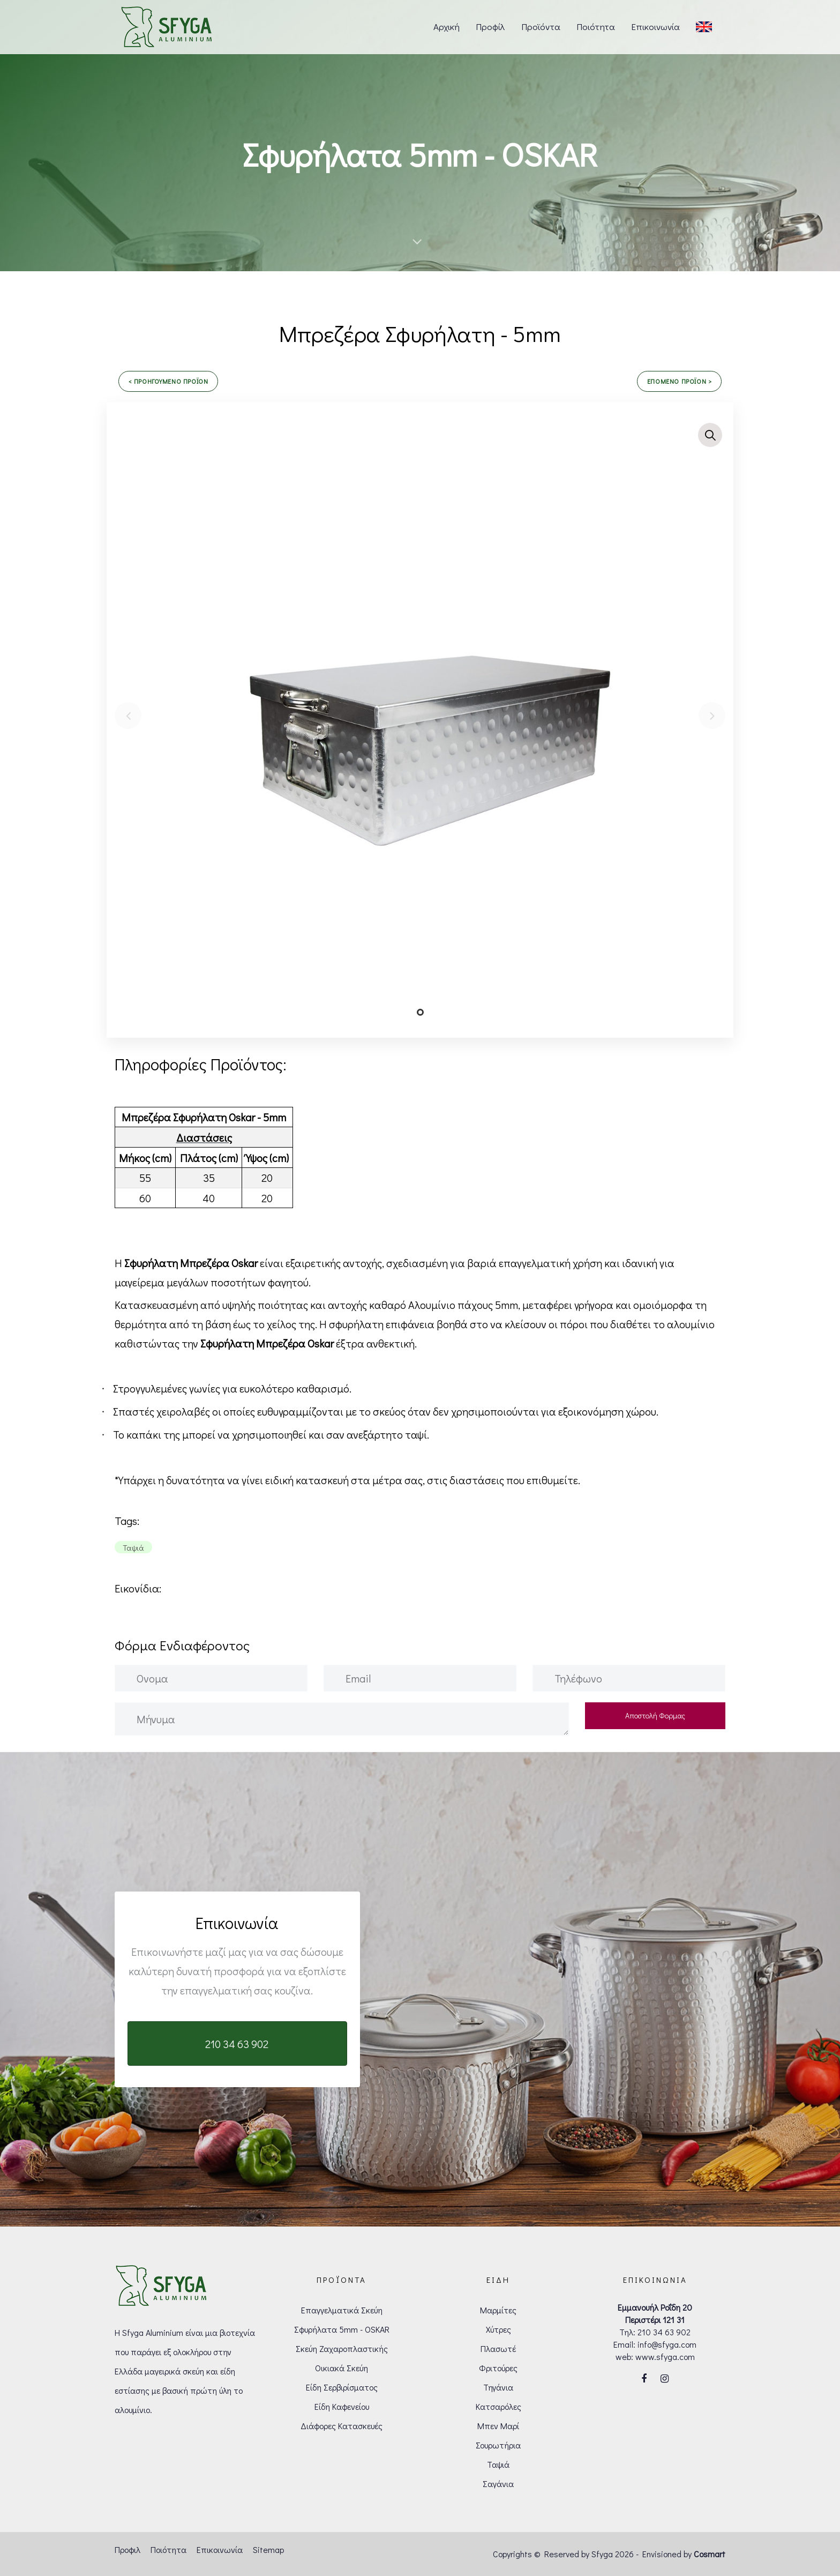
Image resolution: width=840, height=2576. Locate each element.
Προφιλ (127, 2549)
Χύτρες (498, 2329)
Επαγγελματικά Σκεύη (341, 2310)
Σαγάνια (498, 2483)
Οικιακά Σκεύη (341, 2367)
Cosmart (709, 2553)
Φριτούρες (498, 2367)
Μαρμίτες (498, 2310)
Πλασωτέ (498, 2348)
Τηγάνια (498, 2387)
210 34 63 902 (664, 2331)
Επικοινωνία (220, 2549)
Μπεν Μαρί (498, 2425)
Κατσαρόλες (498, 2406)
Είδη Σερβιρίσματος (342, 2387)
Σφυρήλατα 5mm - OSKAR (341, 2329)
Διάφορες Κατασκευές (341, 2425)
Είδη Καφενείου (341, 2406)
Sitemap (268, 2549)
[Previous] (128, 715)
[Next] (712, 715)
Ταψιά (498, 2464)
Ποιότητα (168, 2549)
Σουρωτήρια (498, 2445)
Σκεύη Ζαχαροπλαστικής (342, 2348)
